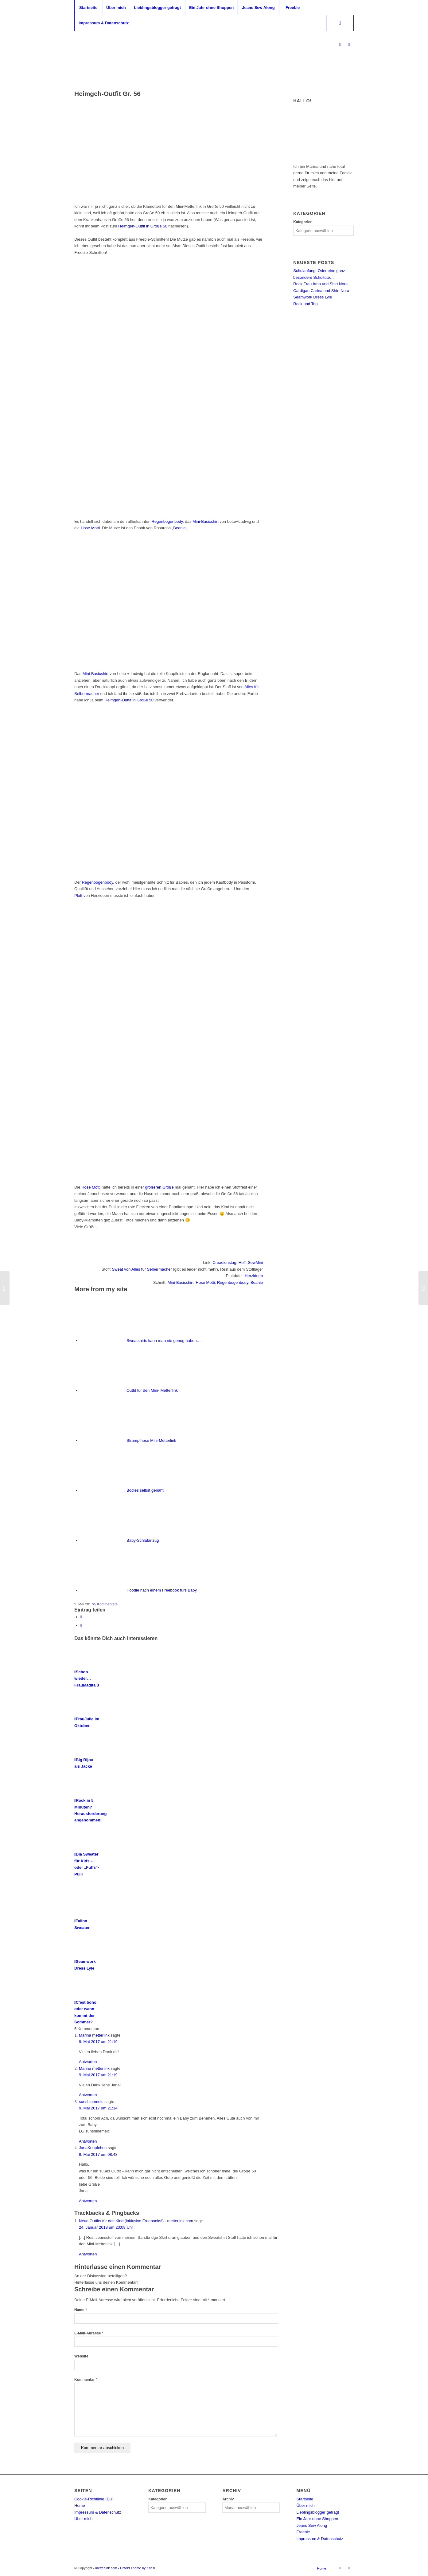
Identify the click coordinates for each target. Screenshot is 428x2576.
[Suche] (340, 23)
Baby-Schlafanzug (142, 1540)
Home (79, 2505)
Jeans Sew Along (311, 2525)
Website (81, 2356)
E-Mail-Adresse (88, 2333)
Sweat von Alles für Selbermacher (142, 1269)
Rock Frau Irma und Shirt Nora (320, 284)
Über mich (83, 2518)
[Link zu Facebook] (349, 44)
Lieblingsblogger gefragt (317, 2512)
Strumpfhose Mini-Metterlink (151, 1440)
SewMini (255, 1262)
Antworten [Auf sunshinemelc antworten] (88, 2141)
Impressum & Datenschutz (97, 2512)
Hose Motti (90, 528)
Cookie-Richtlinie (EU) (94, 2499)
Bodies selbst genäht (145, 1490)
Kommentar (85, 2379)
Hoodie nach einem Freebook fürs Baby (161, 1590)
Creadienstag (224, 1262)
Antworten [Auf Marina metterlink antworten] (88, 2061)
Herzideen (254, 1275)
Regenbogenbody (167, 521)
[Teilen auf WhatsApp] (81, 1625)
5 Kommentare (106, 1604)
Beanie (179, 528)
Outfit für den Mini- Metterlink (152, 1390)
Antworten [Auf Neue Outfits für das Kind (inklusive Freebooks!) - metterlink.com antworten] (88, 2254)
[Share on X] (81, 1617)
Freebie (303, 2532)
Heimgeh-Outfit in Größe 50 (142, 226)
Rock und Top (305, 304)
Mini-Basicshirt (206, 521)
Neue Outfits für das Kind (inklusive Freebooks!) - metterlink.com (136, 2221)
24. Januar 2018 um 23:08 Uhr (106, 2227)
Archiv (228, 2499)
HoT (242, 1262)
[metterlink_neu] (214, 44)
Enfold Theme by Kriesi (137, 2568)
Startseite (304, 2499)
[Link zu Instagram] (339, 44)
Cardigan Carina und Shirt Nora (321, 290)
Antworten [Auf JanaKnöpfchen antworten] (88, 2201)
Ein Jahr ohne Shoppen (317, 2518)
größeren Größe (159, 1187)
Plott (78, 895)
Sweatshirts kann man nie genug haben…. (164, 1340)
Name (80, 2310)
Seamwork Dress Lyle (312, 297)
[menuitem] (88, 7)
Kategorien (302, 222)
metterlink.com (106, 2568)
